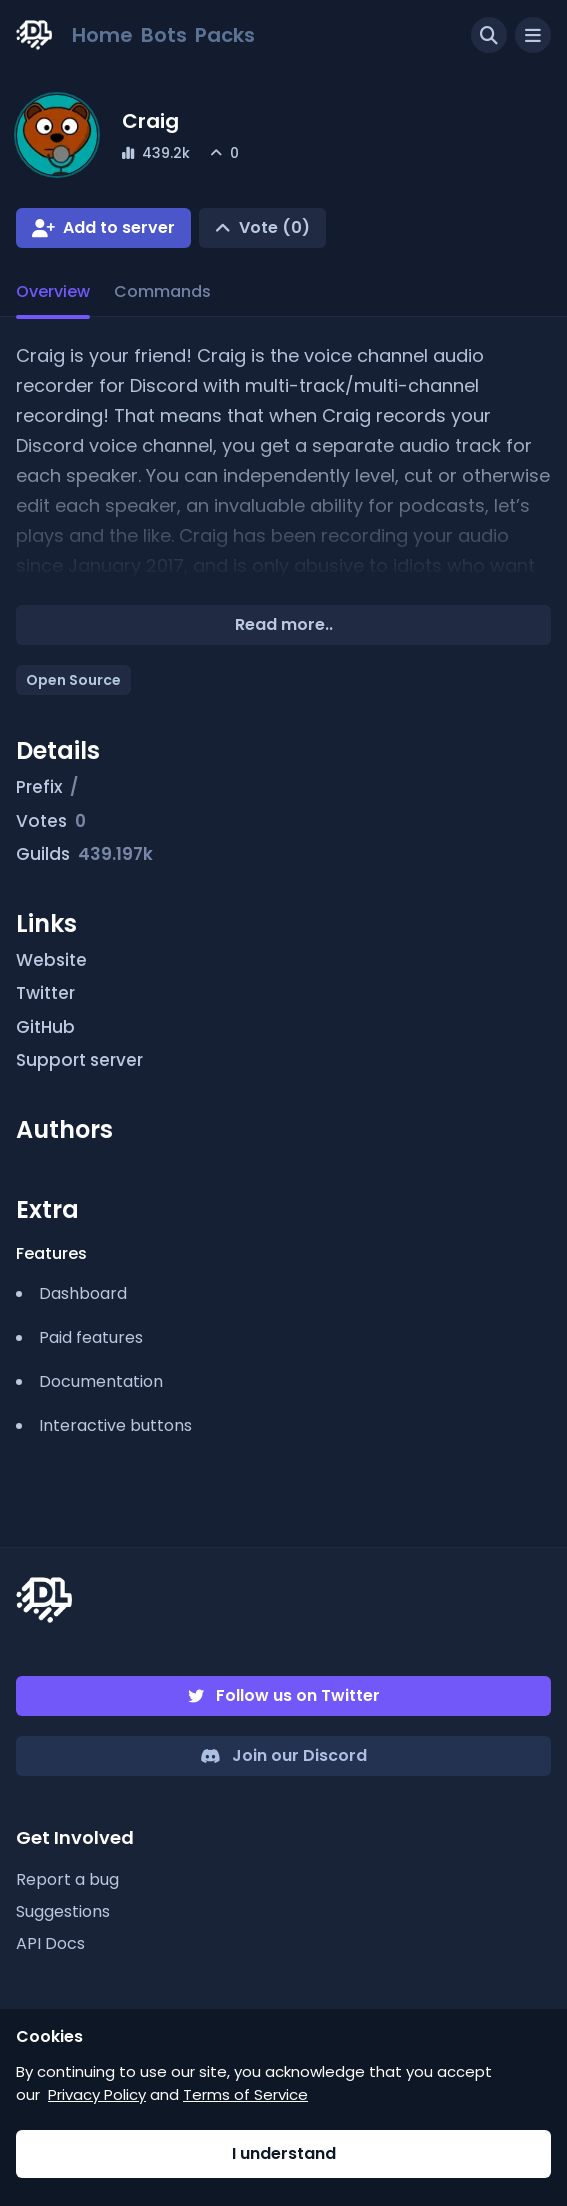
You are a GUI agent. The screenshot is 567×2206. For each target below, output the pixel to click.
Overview (53, 291)
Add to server (119, 227)
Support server (91, 1061)
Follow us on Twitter (298, 1695)
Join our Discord (299, 1755)
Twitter (57, 994)
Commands (162, 291)
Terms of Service (245, 2094)
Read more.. (284, 624)
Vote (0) (274, 227)
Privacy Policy (97, 2094)
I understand (284, 2153)
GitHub (57, 1028)
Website (63, 961)
